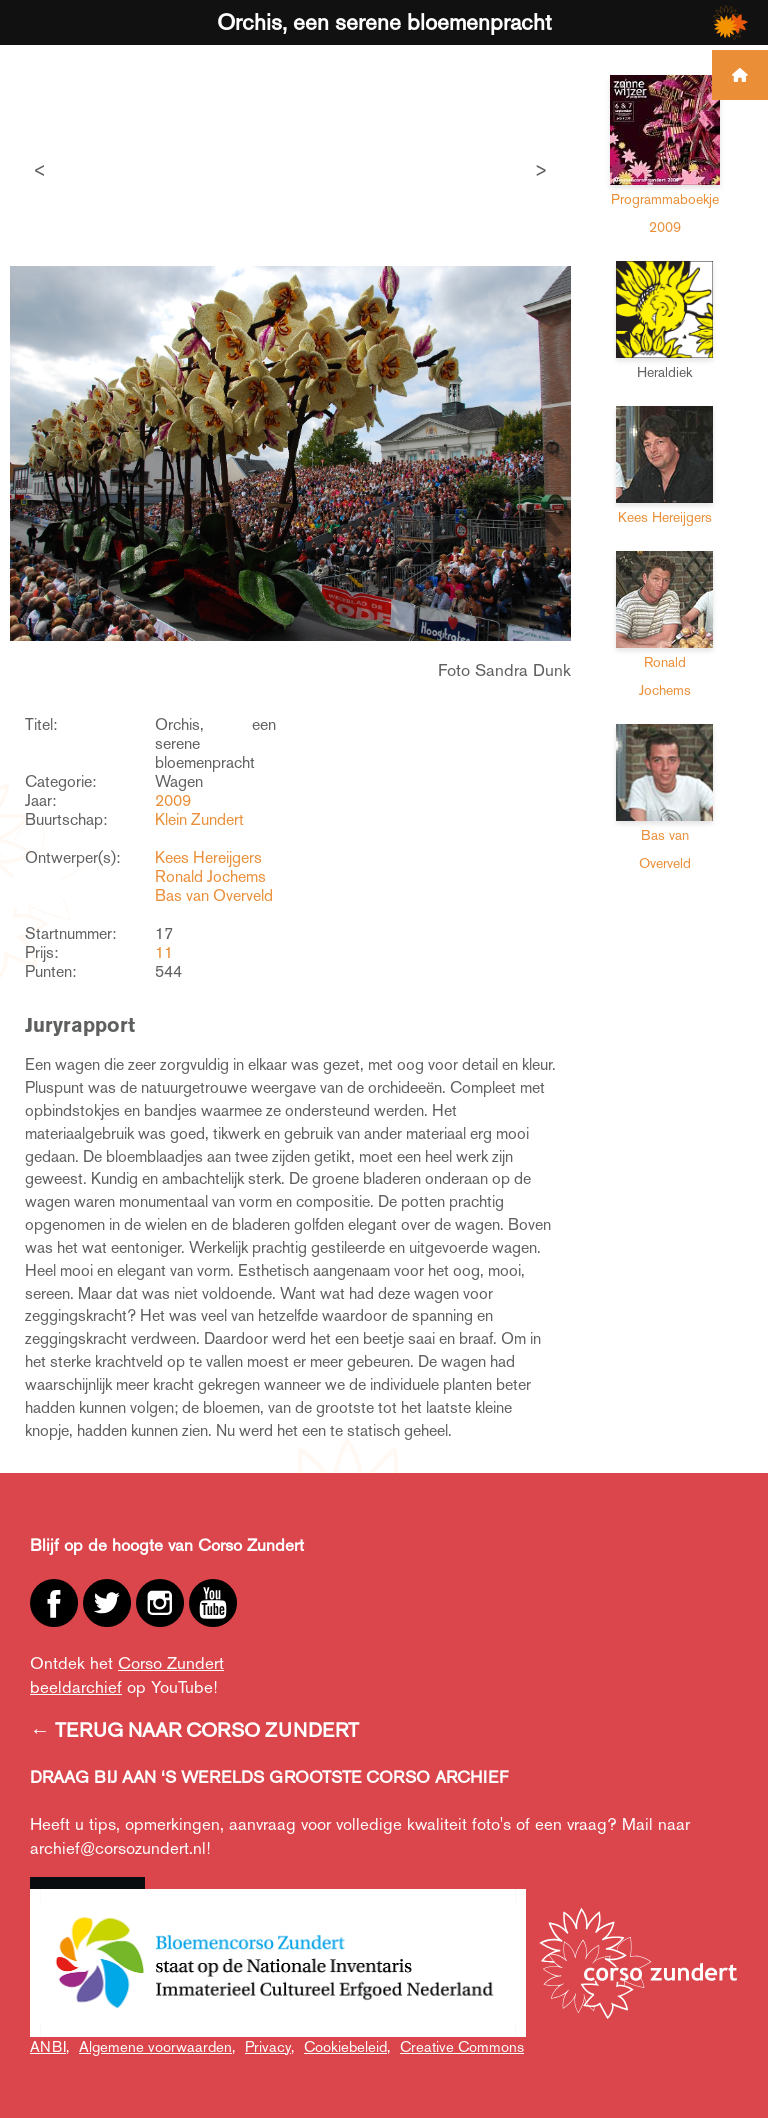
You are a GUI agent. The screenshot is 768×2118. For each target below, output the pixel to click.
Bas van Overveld (214, 895)
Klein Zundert (199, 819)
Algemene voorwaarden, (157, 2046)
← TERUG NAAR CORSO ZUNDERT (194, 1730)
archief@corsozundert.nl (118, 1848)
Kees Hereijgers (208, 857)
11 (164, 952)
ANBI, (49, 2046)
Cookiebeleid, (347, 2046)
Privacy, (269, 2046)
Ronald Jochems (210, 876)
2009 (173, 800)
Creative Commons (462, 2046)
